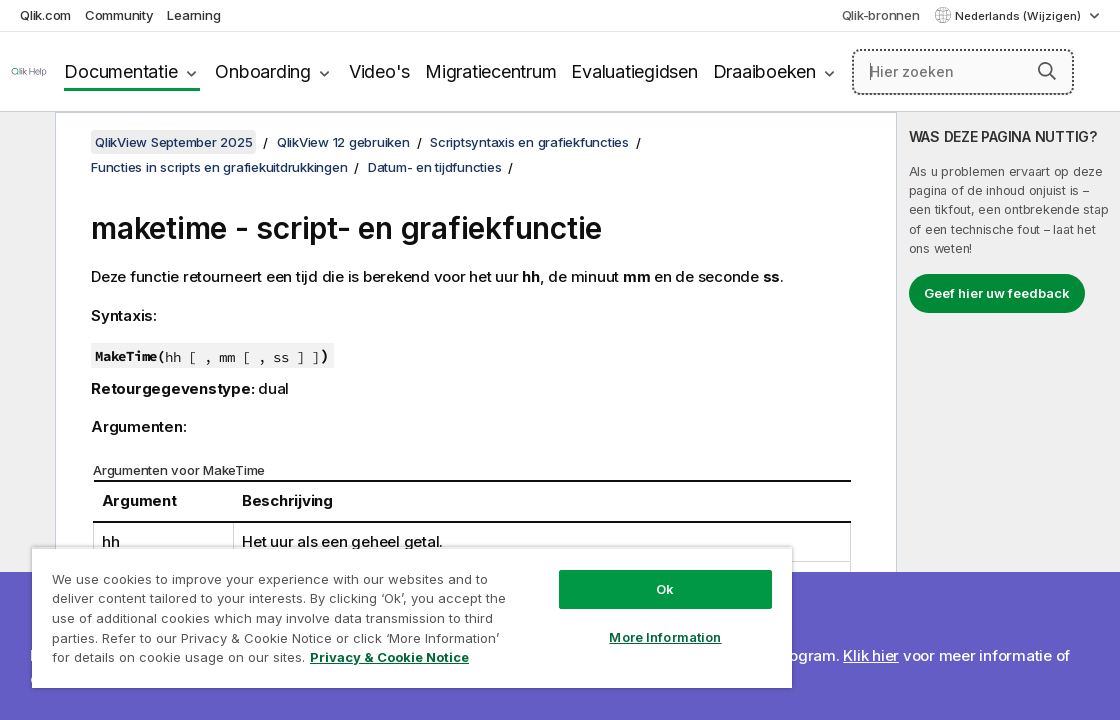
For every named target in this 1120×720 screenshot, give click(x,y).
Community (119, 15)
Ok (572, 574)
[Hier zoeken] (963, 72)
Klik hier (871, 655)
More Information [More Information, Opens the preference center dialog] (572, 622)
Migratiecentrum (490, 71)
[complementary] (1008, 416)
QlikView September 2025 (173, 142)
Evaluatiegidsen (634, 71)
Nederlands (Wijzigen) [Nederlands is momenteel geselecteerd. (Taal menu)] (1019, 16)
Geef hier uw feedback (997, 293)
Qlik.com (45, 15)
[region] (357, 610)
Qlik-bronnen (881, 15)
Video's (379, 71)
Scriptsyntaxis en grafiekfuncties (529, 142)
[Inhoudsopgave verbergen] (25, 143)
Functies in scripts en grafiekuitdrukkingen (219, 167)
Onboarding (263, 71)
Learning (193, 15)
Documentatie (120, 71)
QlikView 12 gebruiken (343, 142)
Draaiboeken (764, 71)
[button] (1047, 71)
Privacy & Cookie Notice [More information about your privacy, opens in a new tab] (322, 661)
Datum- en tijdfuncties (435, 167)
